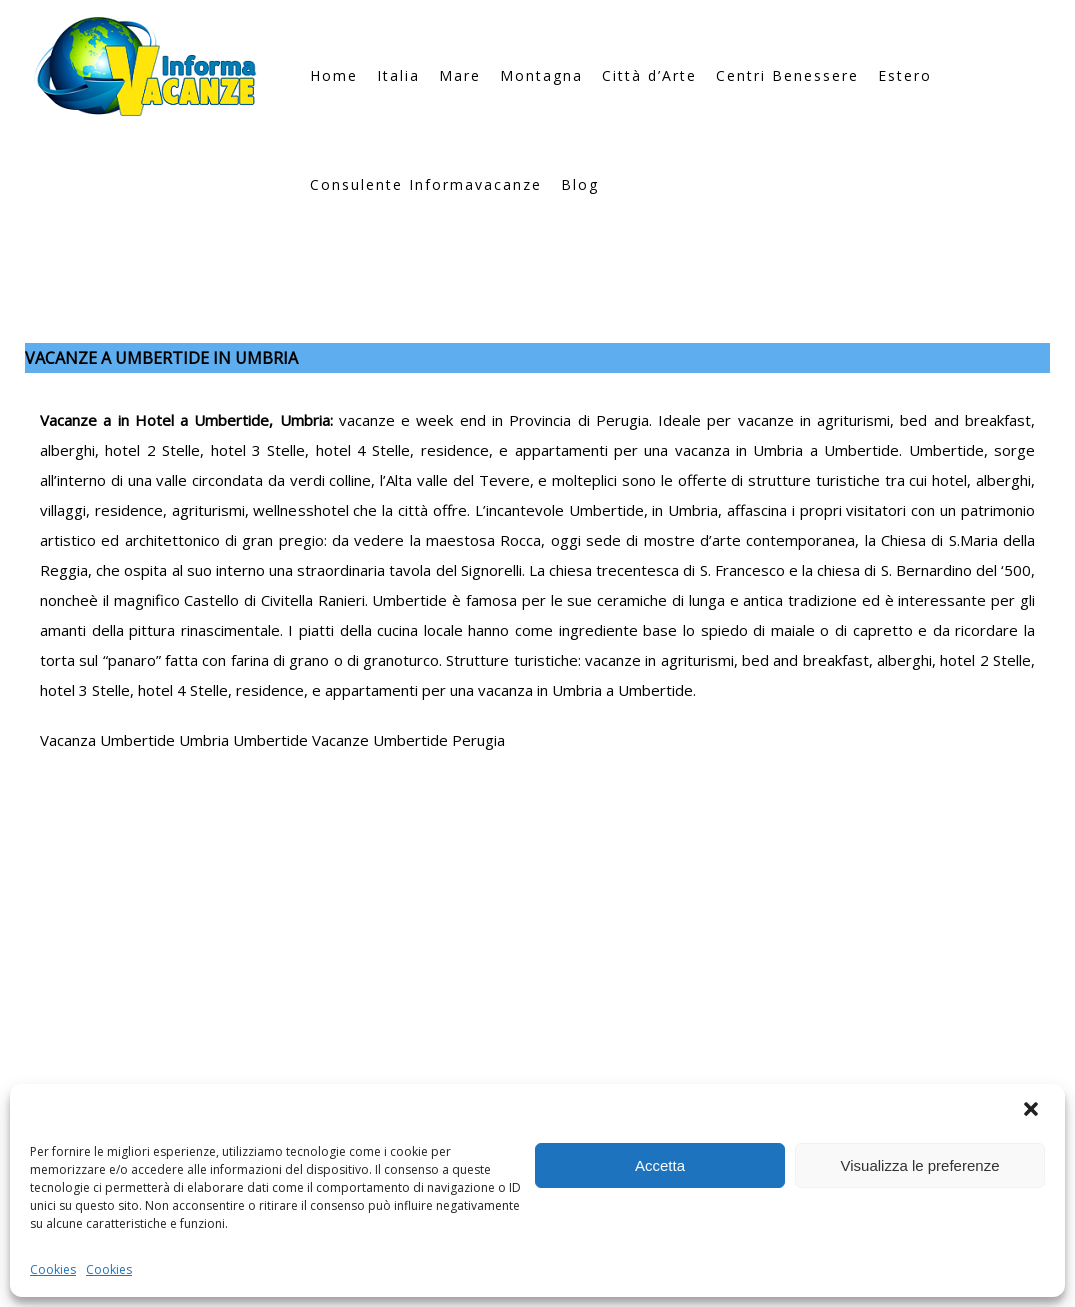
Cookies (53, 1269)
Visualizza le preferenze (920, 1165)
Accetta (660, 1165)
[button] (1033, 1111)
